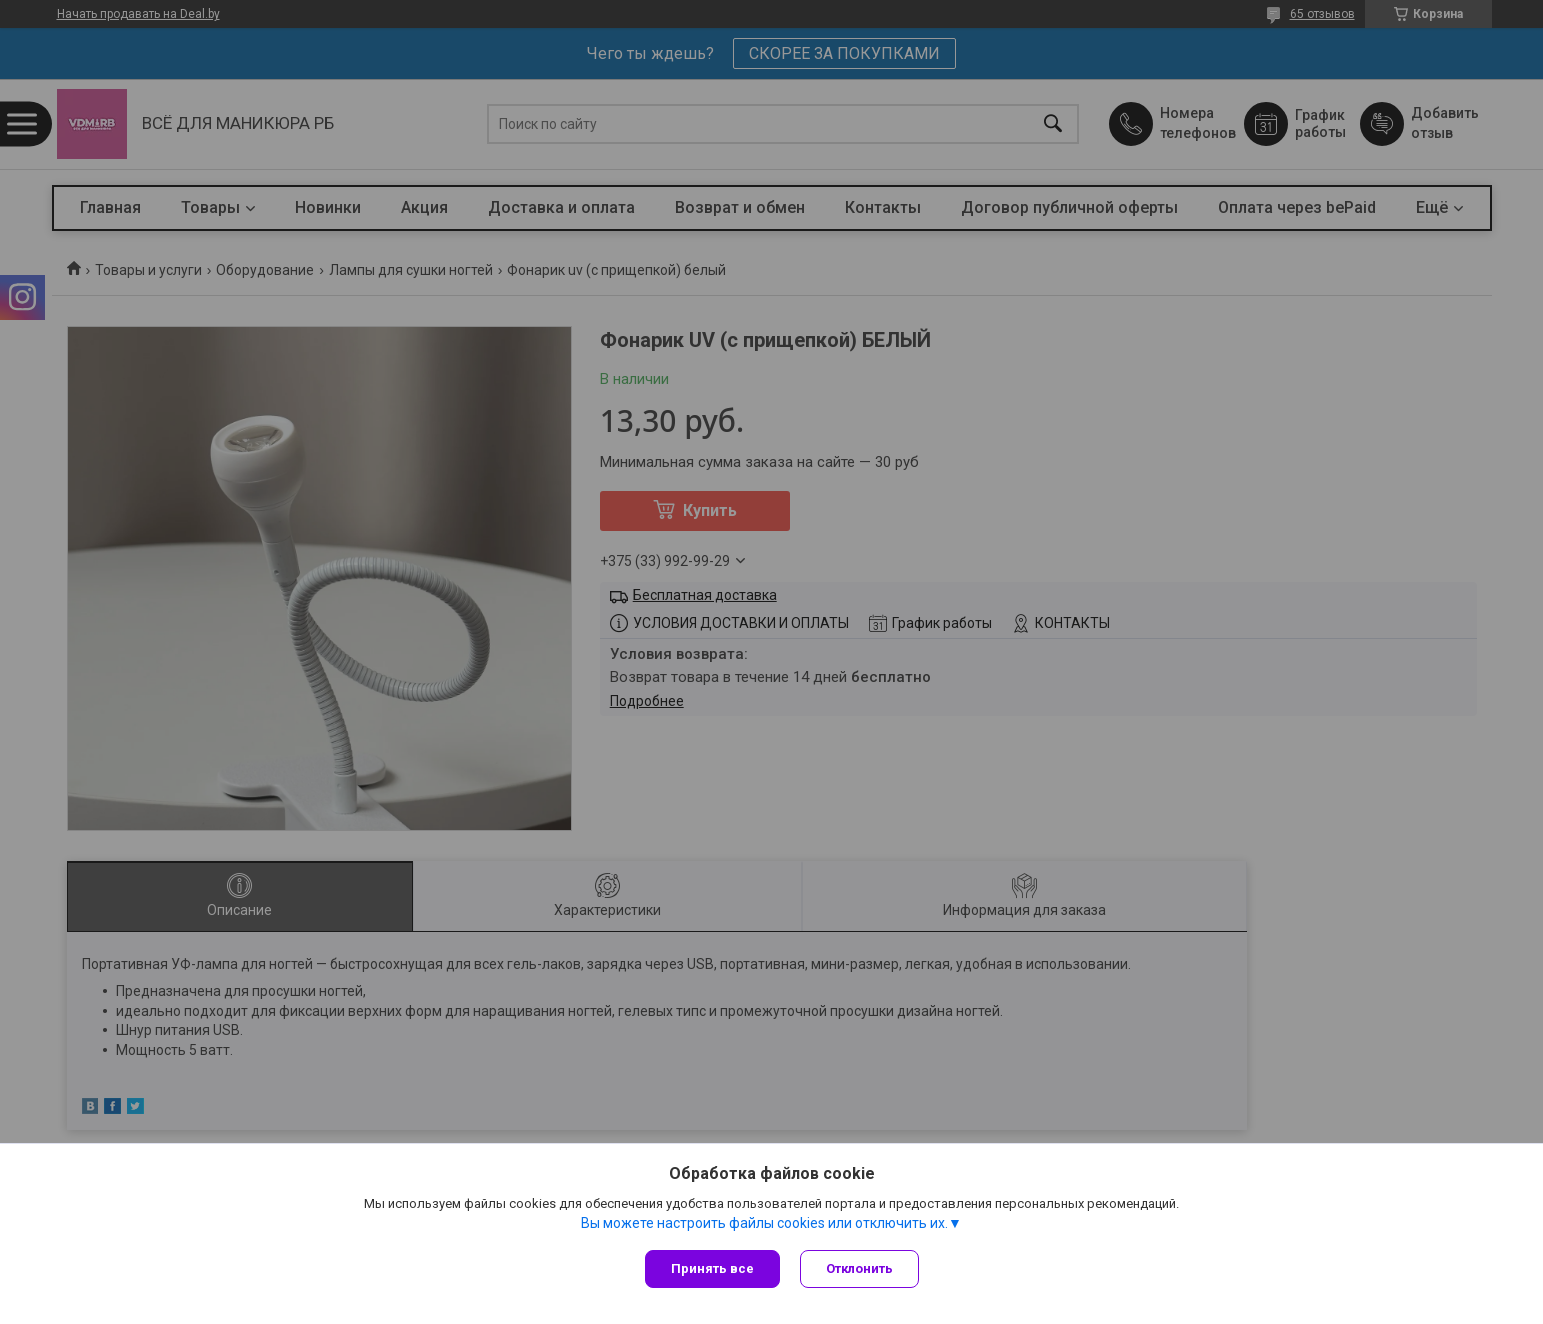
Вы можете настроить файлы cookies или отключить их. (764, 1223)
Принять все (712, 1268)
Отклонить (859, 1268)
